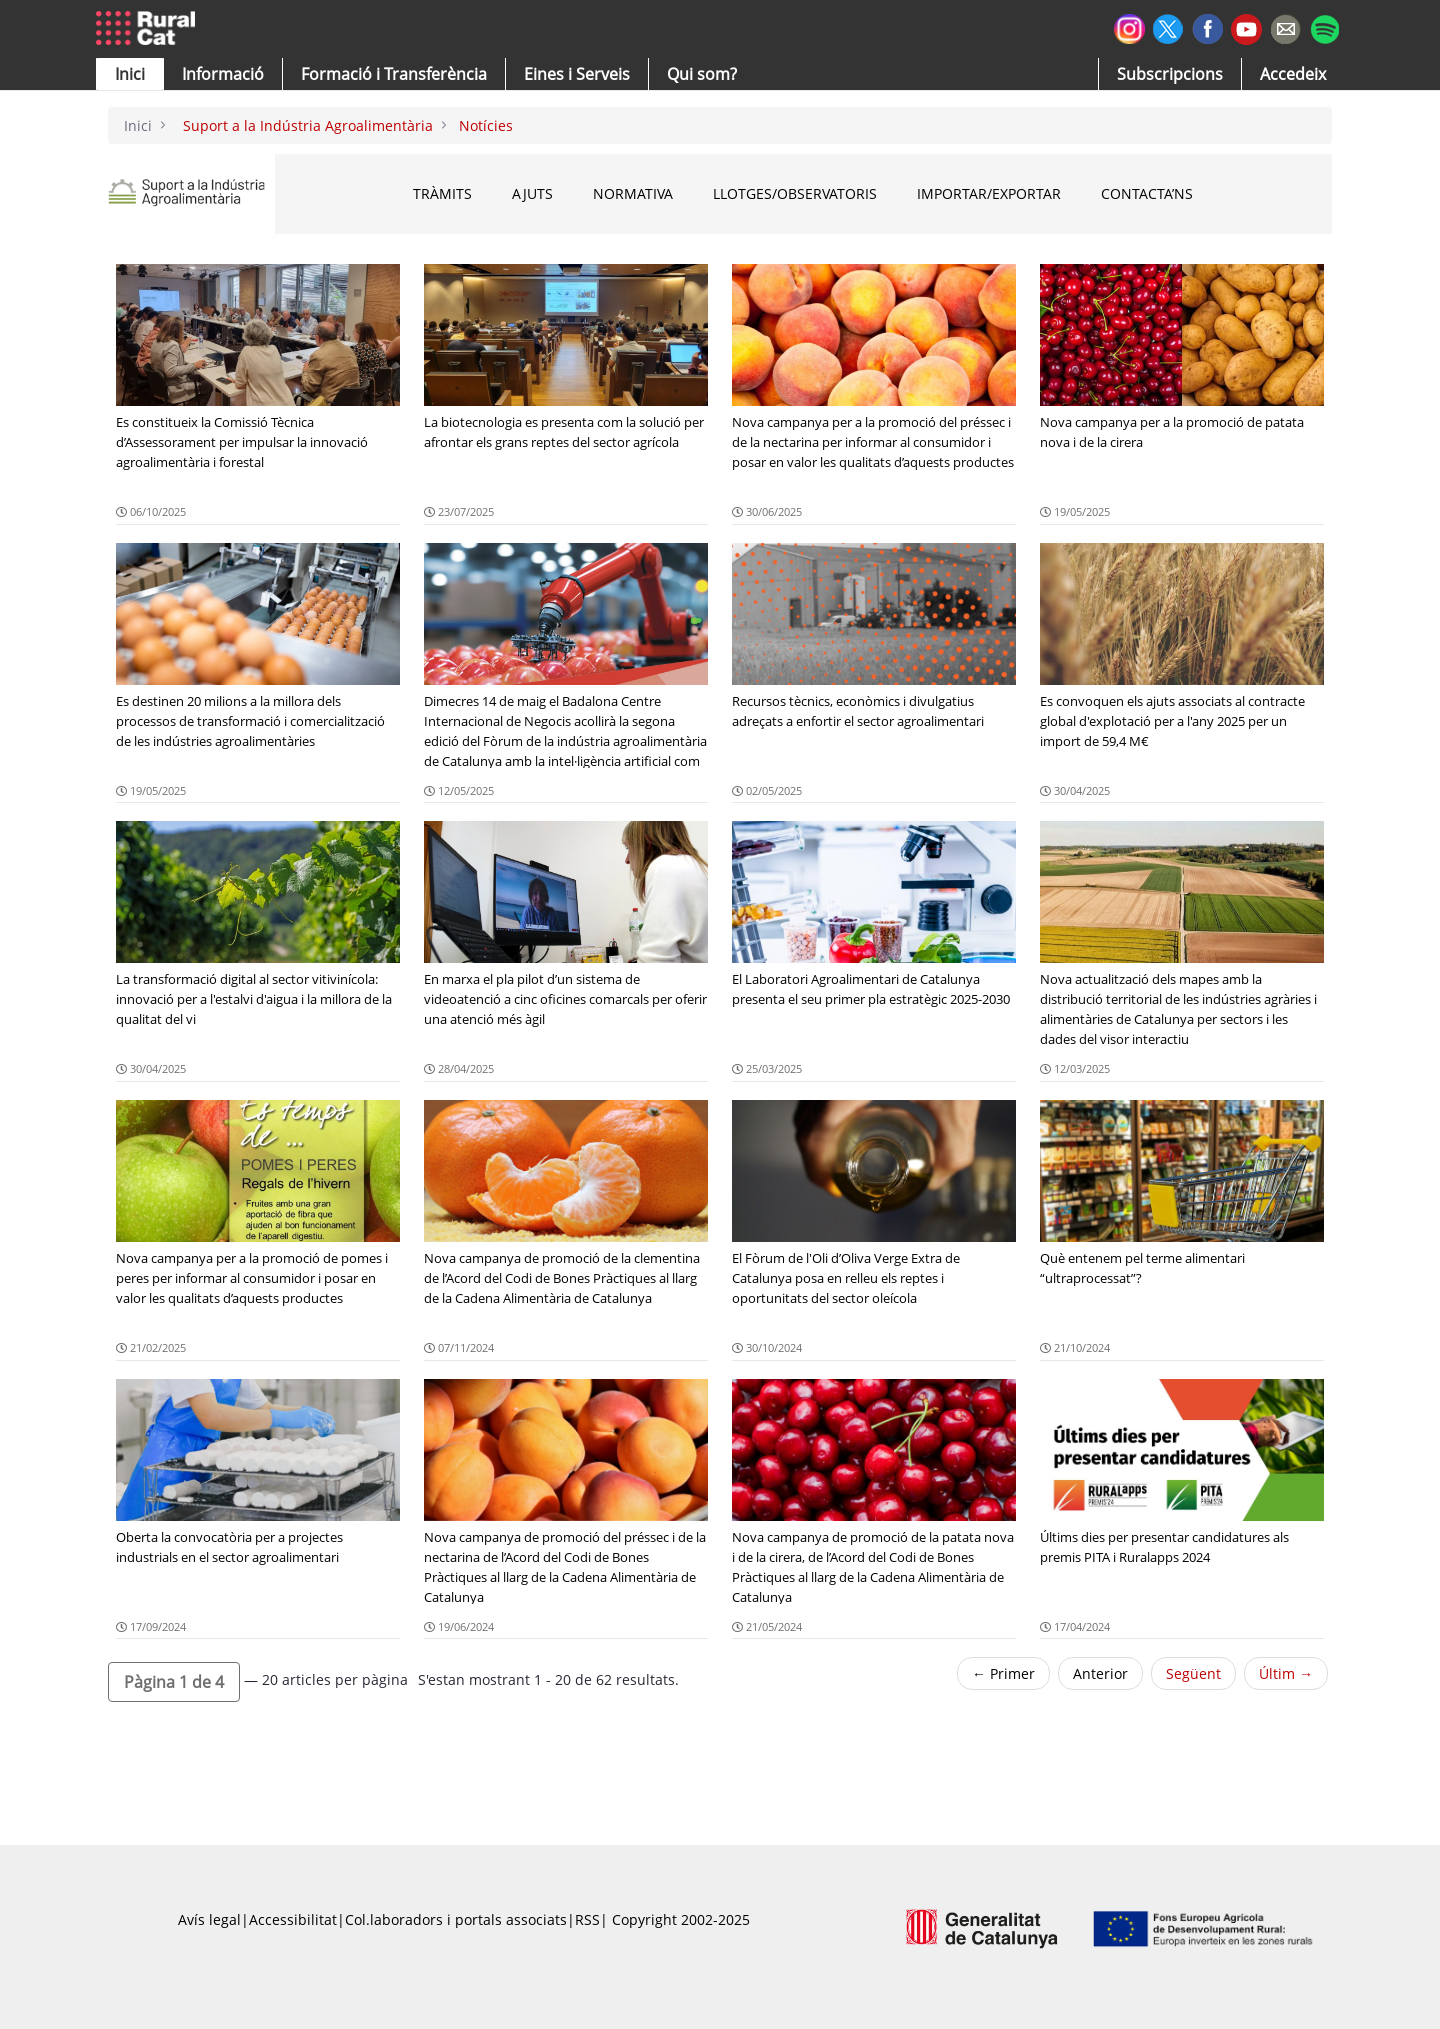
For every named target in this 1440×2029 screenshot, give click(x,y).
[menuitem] (394, 74)
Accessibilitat (293, 1919)
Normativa (633, 193)
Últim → (1286, 1673)
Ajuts (532, 193)
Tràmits (442, 193)
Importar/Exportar (989, 193)
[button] (130, 74)
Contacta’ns (1147, 193)
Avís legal (209, 1919)
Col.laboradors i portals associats (456, 1919)
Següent (1193, 1673)
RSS (587, 1919)
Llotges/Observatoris (795, 193)
